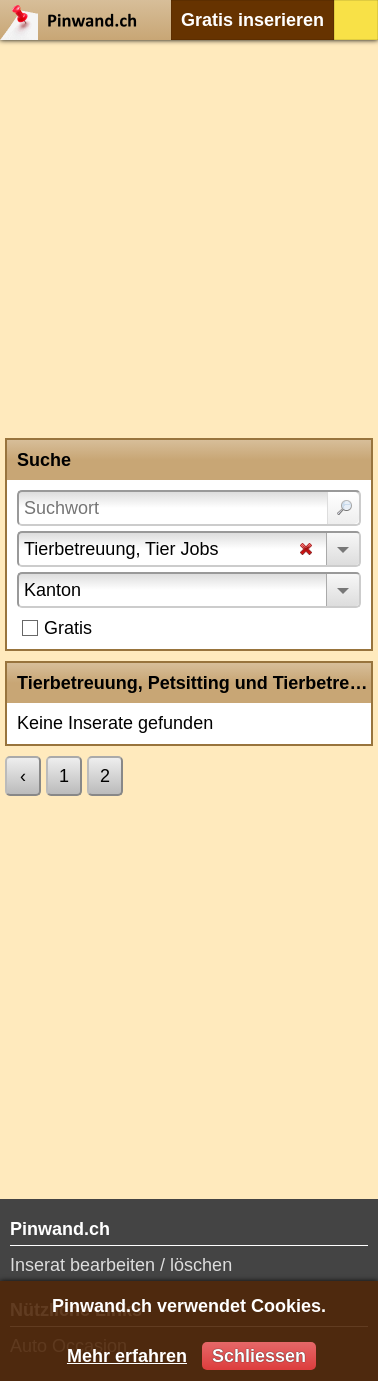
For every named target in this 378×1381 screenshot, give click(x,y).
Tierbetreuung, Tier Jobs (121, 549)
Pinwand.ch (75, 20)
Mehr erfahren (127, 1356)
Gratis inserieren (252, 20)
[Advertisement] (189, 239)
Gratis (68, 628)
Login (356, 20)
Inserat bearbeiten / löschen (121, 1265)
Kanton (52, 590)
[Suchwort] (189, 508)
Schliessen (259, 1356)
